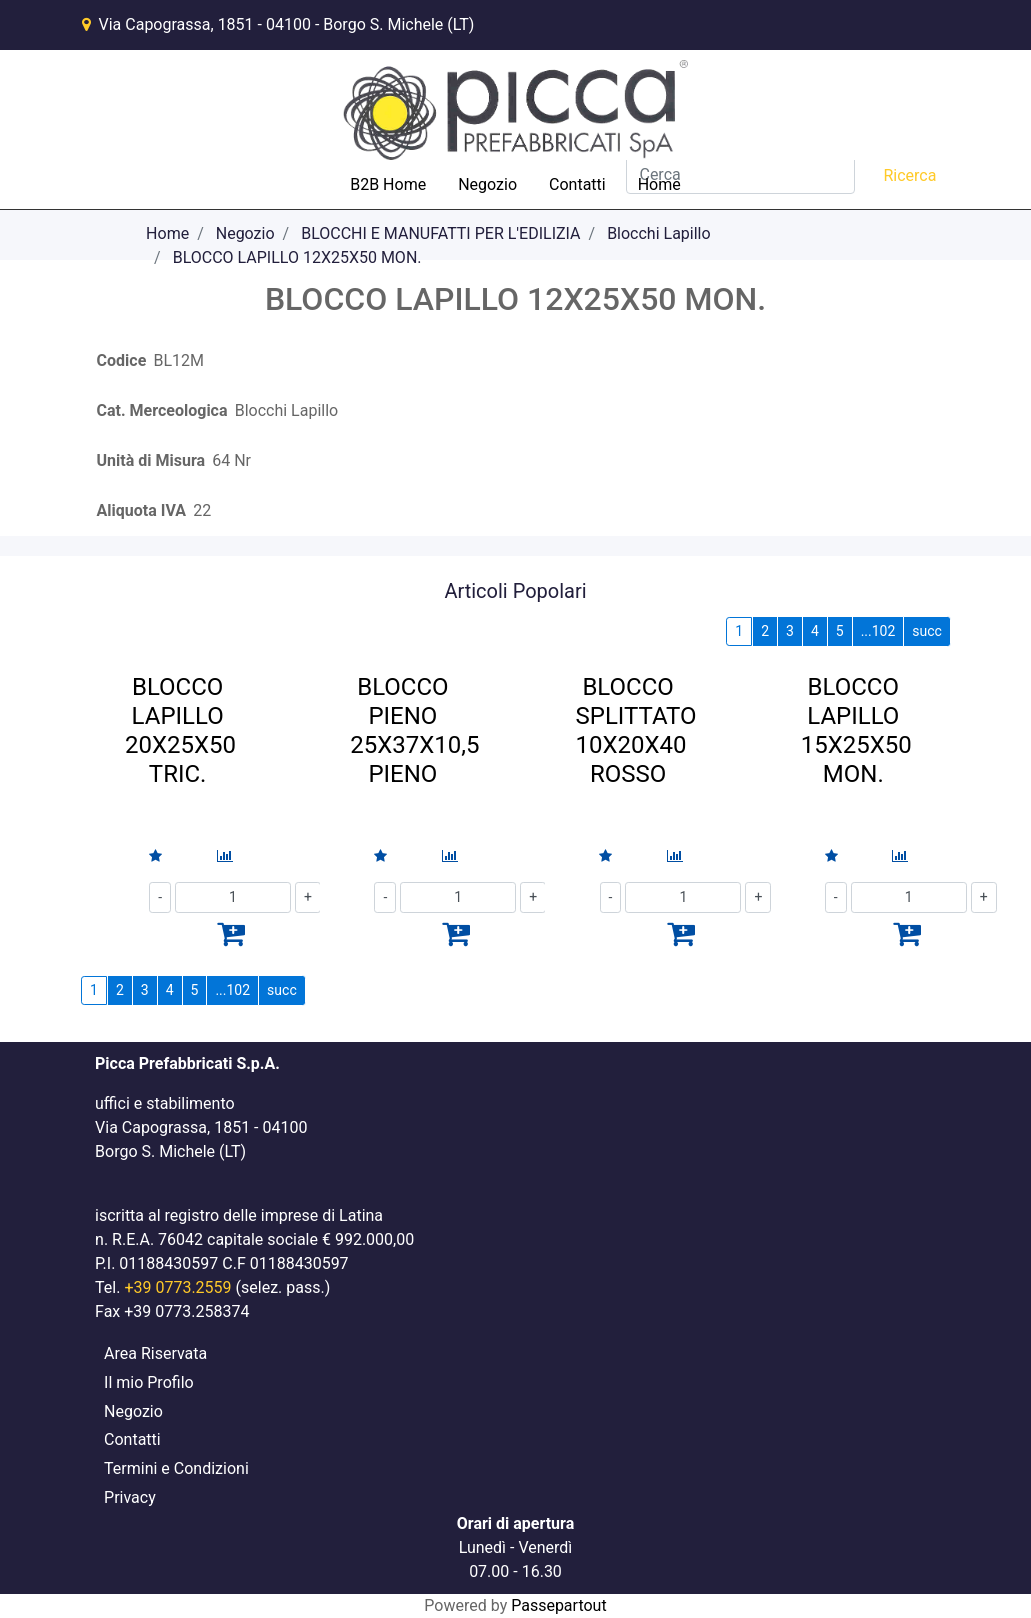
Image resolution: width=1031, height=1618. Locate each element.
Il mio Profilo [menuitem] (149, 1382)
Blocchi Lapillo (659, 233)
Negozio (245, 233)
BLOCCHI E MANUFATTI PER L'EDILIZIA (440, 233)
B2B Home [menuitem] (388, 184)
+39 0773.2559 (177, 1287)
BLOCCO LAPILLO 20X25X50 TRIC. (180, 730)
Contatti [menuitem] (577, 184)
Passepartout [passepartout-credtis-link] (558, 1605)
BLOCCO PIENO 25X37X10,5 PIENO (414, 730)
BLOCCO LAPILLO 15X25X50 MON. (856, 730)
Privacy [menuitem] (130, 1497)
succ (927, 631)
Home (167, 233)
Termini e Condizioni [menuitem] (176, 1468)
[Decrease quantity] (160, 897)
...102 (878, 631)
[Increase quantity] (984, 897)
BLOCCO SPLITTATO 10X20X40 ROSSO (635, 730)
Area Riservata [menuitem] (155, 1353)
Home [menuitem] (659, 184)
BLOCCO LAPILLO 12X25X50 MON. (297, 257)
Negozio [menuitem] (487, 184)
